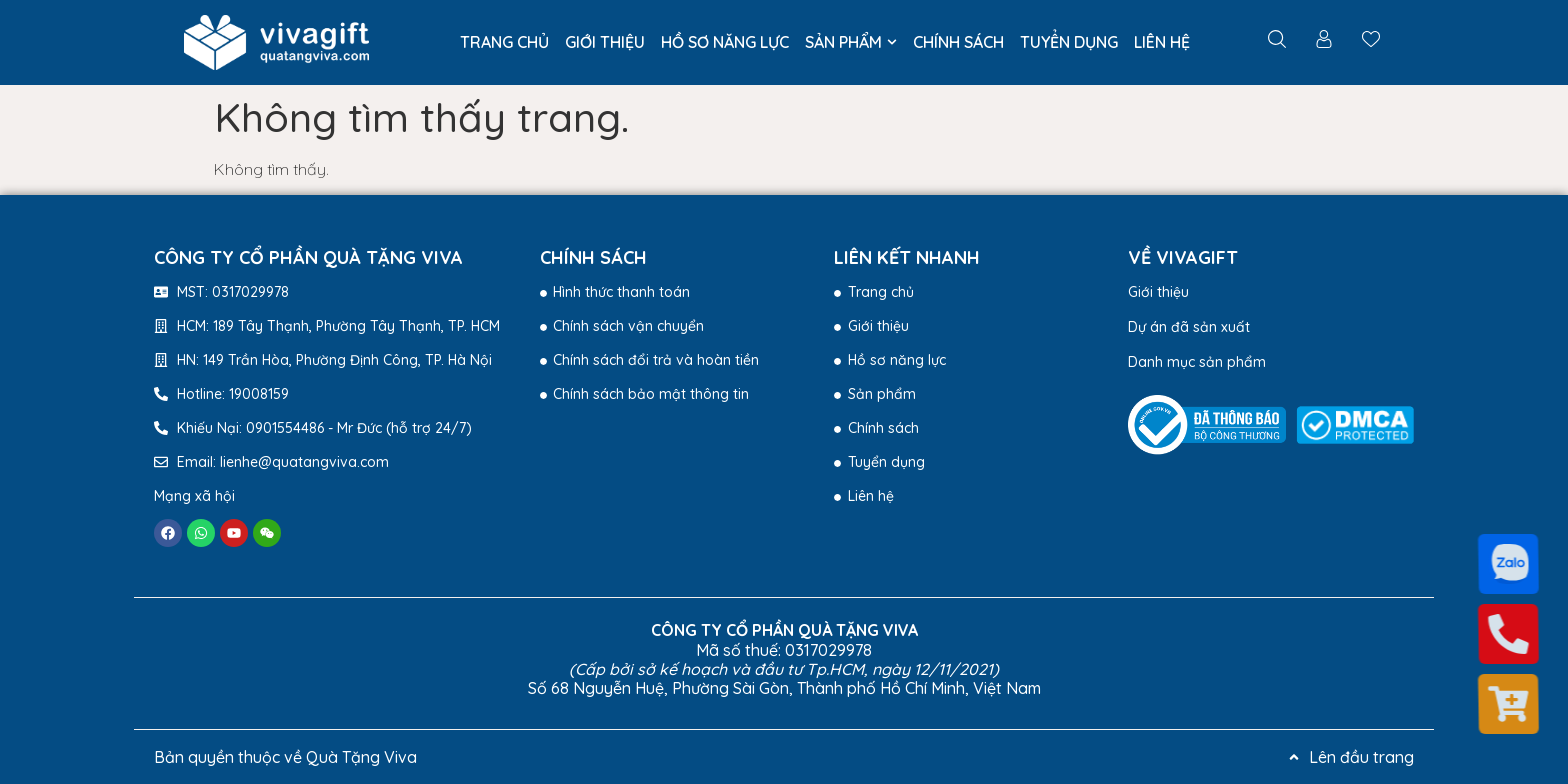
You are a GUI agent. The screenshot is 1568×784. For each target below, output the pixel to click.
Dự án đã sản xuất (1189, 327)
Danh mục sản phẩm (1197, 362)
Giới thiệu (1158, 292)
